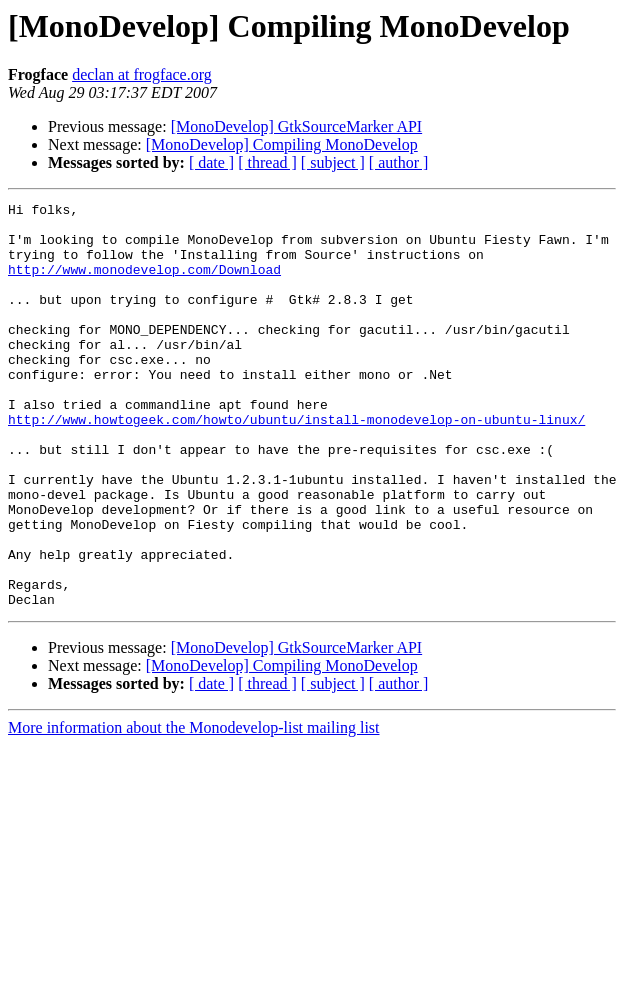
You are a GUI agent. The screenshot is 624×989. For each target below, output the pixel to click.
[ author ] (399, 162)
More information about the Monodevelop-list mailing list (194, 808)
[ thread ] (267, 162)
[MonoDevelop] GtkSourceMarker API (297, 126)
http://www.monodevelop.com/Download (144, 284)
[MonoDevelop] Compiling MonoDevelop (282, 144)
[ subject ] (333, 162)
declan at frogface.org (142, 74)
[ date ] (211, 162)
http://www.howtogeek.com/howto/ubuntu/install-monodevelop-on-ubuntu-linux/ (296, 464)
